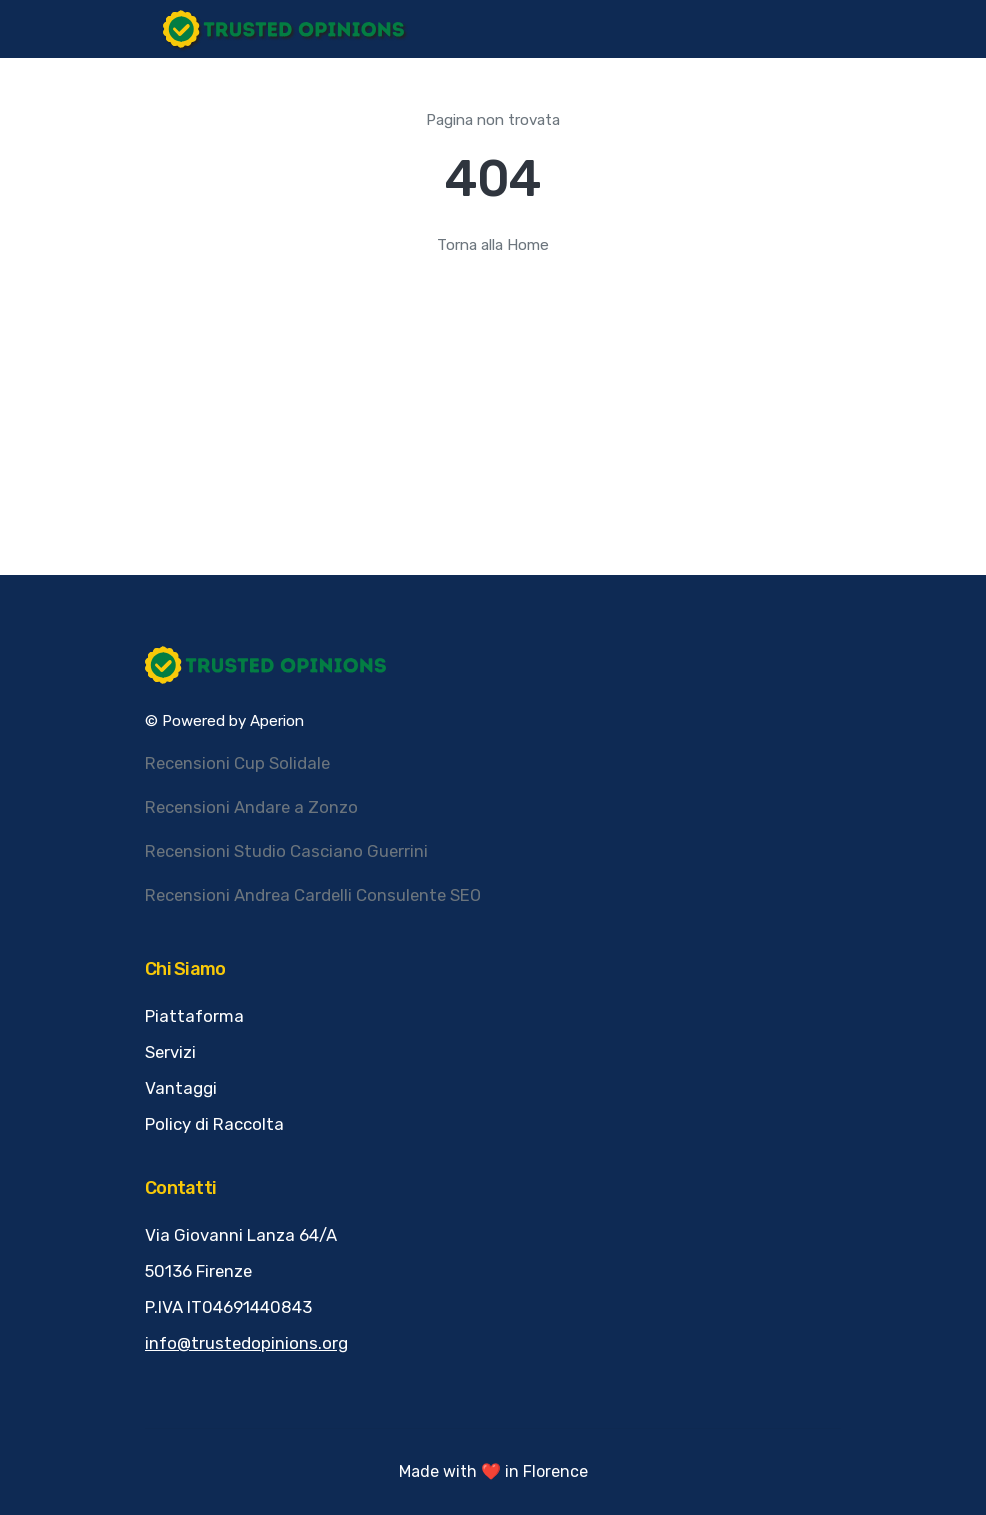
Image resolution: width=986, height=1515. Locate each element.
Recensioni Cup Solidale (237, 763)
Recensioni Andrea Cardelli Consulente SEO (313, 895)
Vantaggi (181, 1088)
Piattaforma (194, 1016)
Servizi (170, 1052)
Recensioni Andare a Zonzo (251, 807)
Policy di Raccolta (214, 1124)
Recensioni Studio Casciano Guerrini (286, 851)
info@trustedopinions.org (246, 1343)
